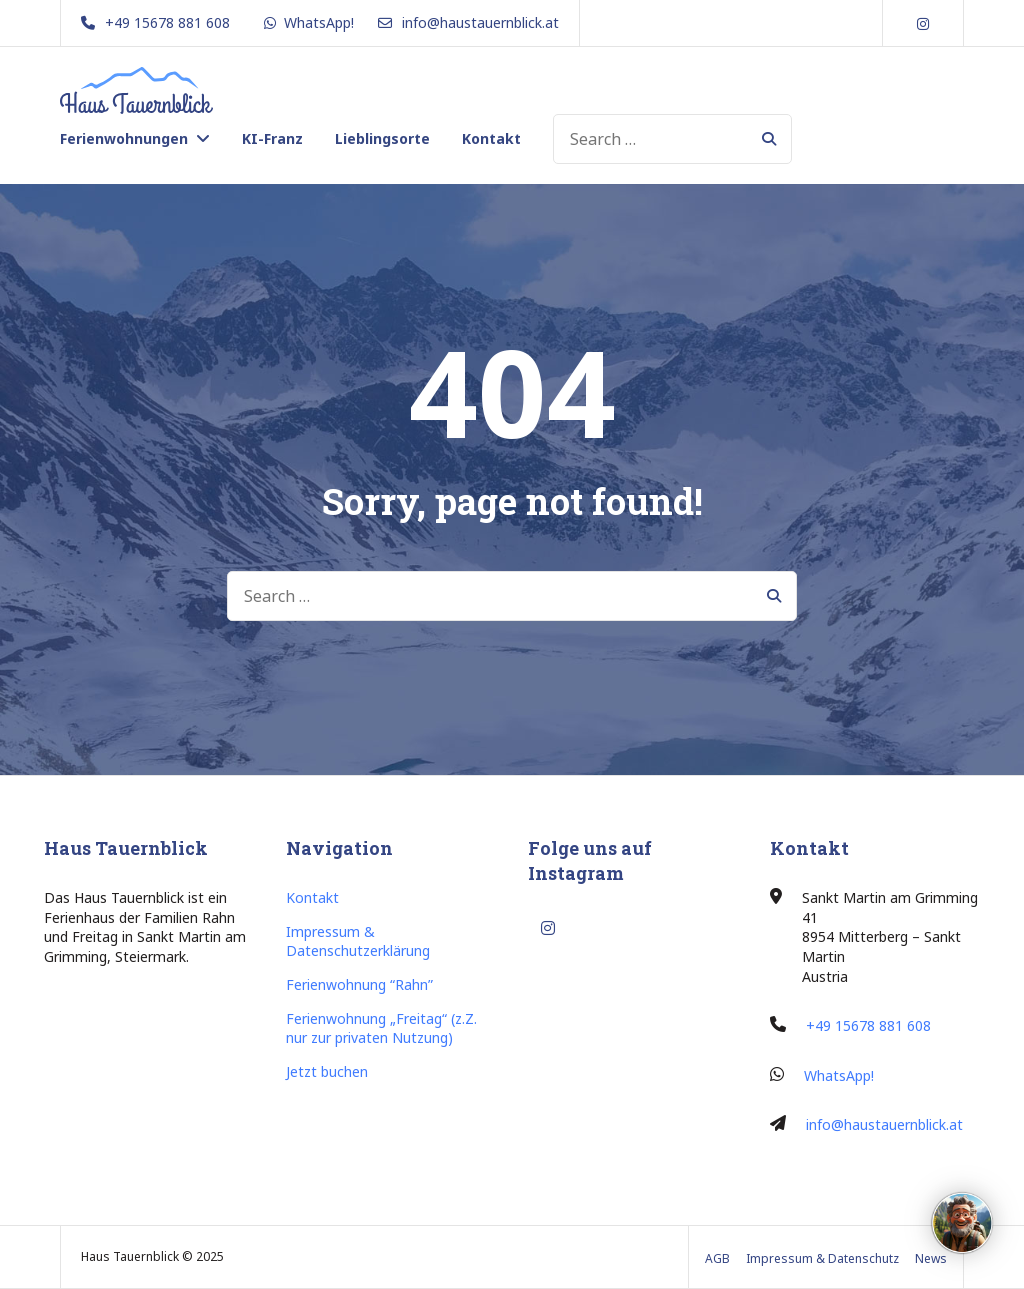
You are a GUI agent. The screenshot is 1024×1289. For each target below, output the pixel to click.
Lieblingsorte (382, 138)
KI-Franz (272, 138)
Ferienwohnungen (124, 138)
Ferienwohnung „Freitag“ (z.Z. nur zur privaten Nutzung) (381, 1028)
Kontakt (491, 138)
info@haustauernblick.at (884, 1124)
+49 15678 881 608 (868, 1025)
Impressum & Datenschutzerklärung (358, 941)
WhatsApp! (839, 1075)
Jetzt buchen (327, 1071)
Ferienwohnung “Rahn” (359, 984)
